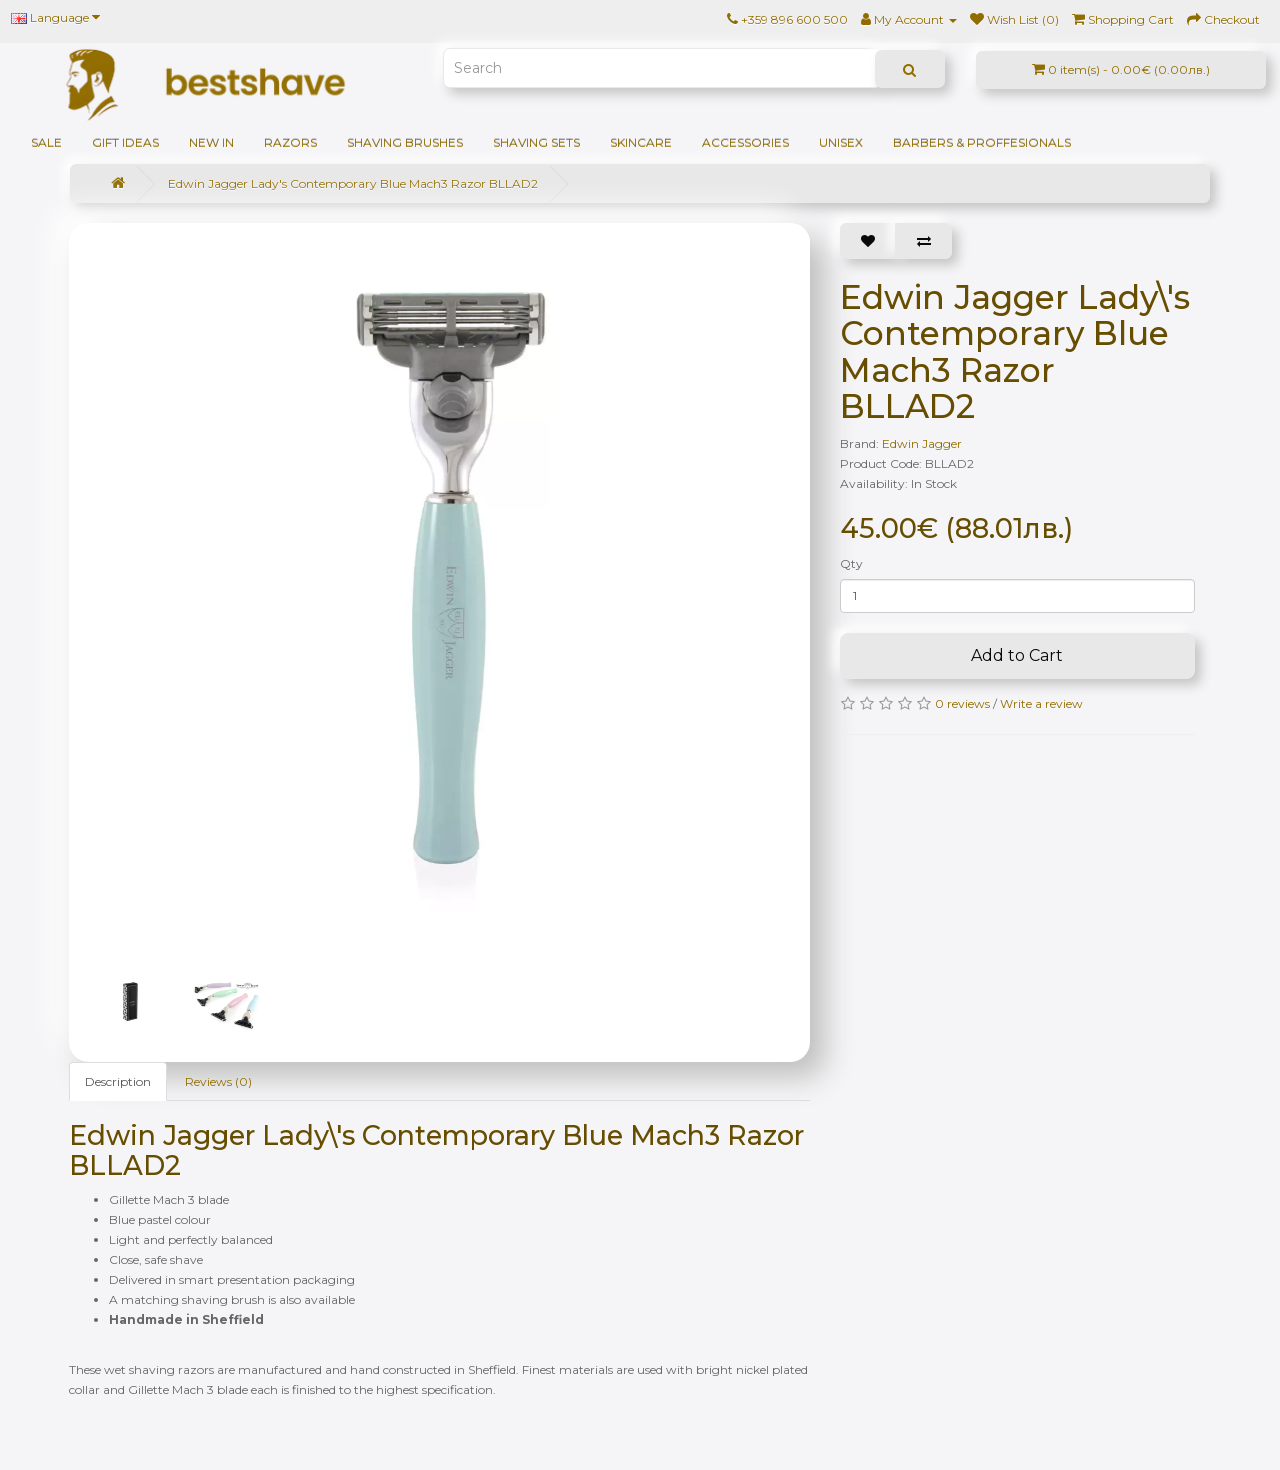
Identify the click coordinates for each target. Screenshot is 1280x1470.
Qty (851, 563)
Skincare (641, 142)
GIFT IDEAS (125, 142)
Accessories (745, 142)
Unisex (841, 142)
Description (118, 1081)
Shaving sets (536, 142)
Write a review (1041, 703)
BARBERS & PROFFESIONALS (982, 142)
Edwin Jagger (922, 443)
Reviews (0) (218, 1081)
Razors (290, 142)
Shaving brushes (405, 142)
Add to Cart (1017, 655)
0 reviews (962, 703)
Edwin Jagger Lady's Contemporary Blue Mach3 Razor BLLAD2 (353, 183)
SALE (46, 142)
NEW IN (211, 142)
